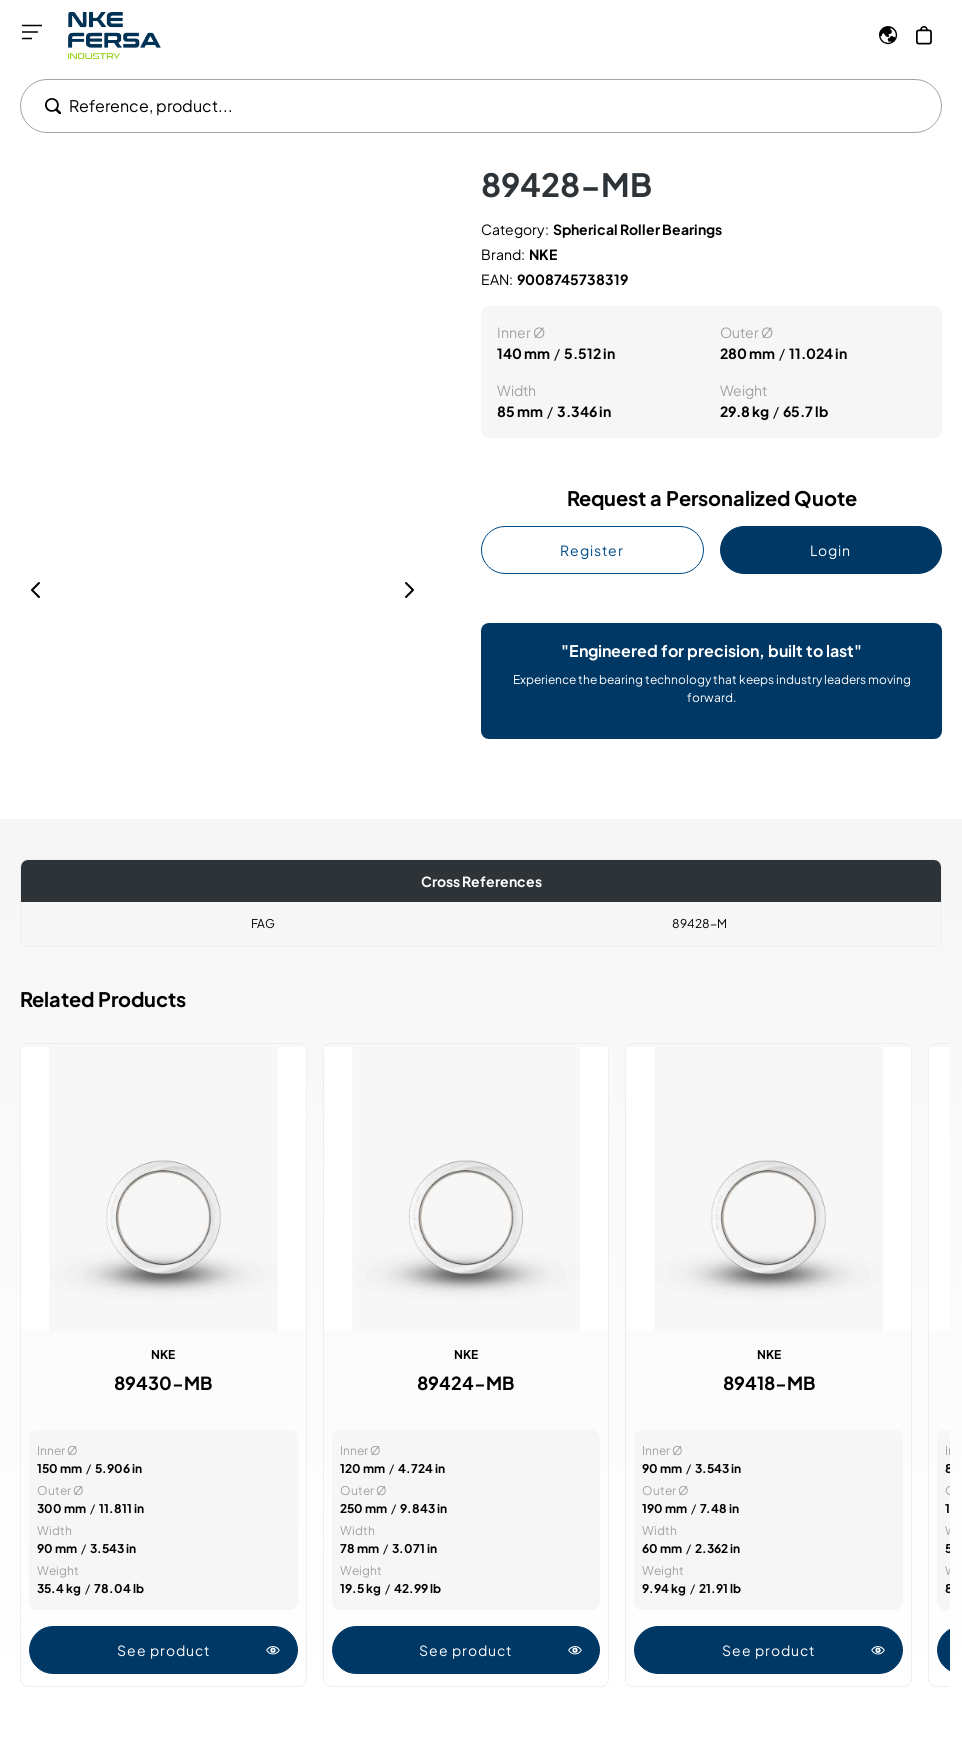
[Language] (888, 35)
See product (199, 1650)
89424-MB (465, 1383)
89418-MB (769, 1383)
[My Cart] (924, 35)
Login (830, 550)
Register (592, 550)
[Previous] (36, 590)
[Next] (409, 590)
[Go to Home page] (114, 35)
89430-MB (163, 1383)
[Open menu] (32, 32)
